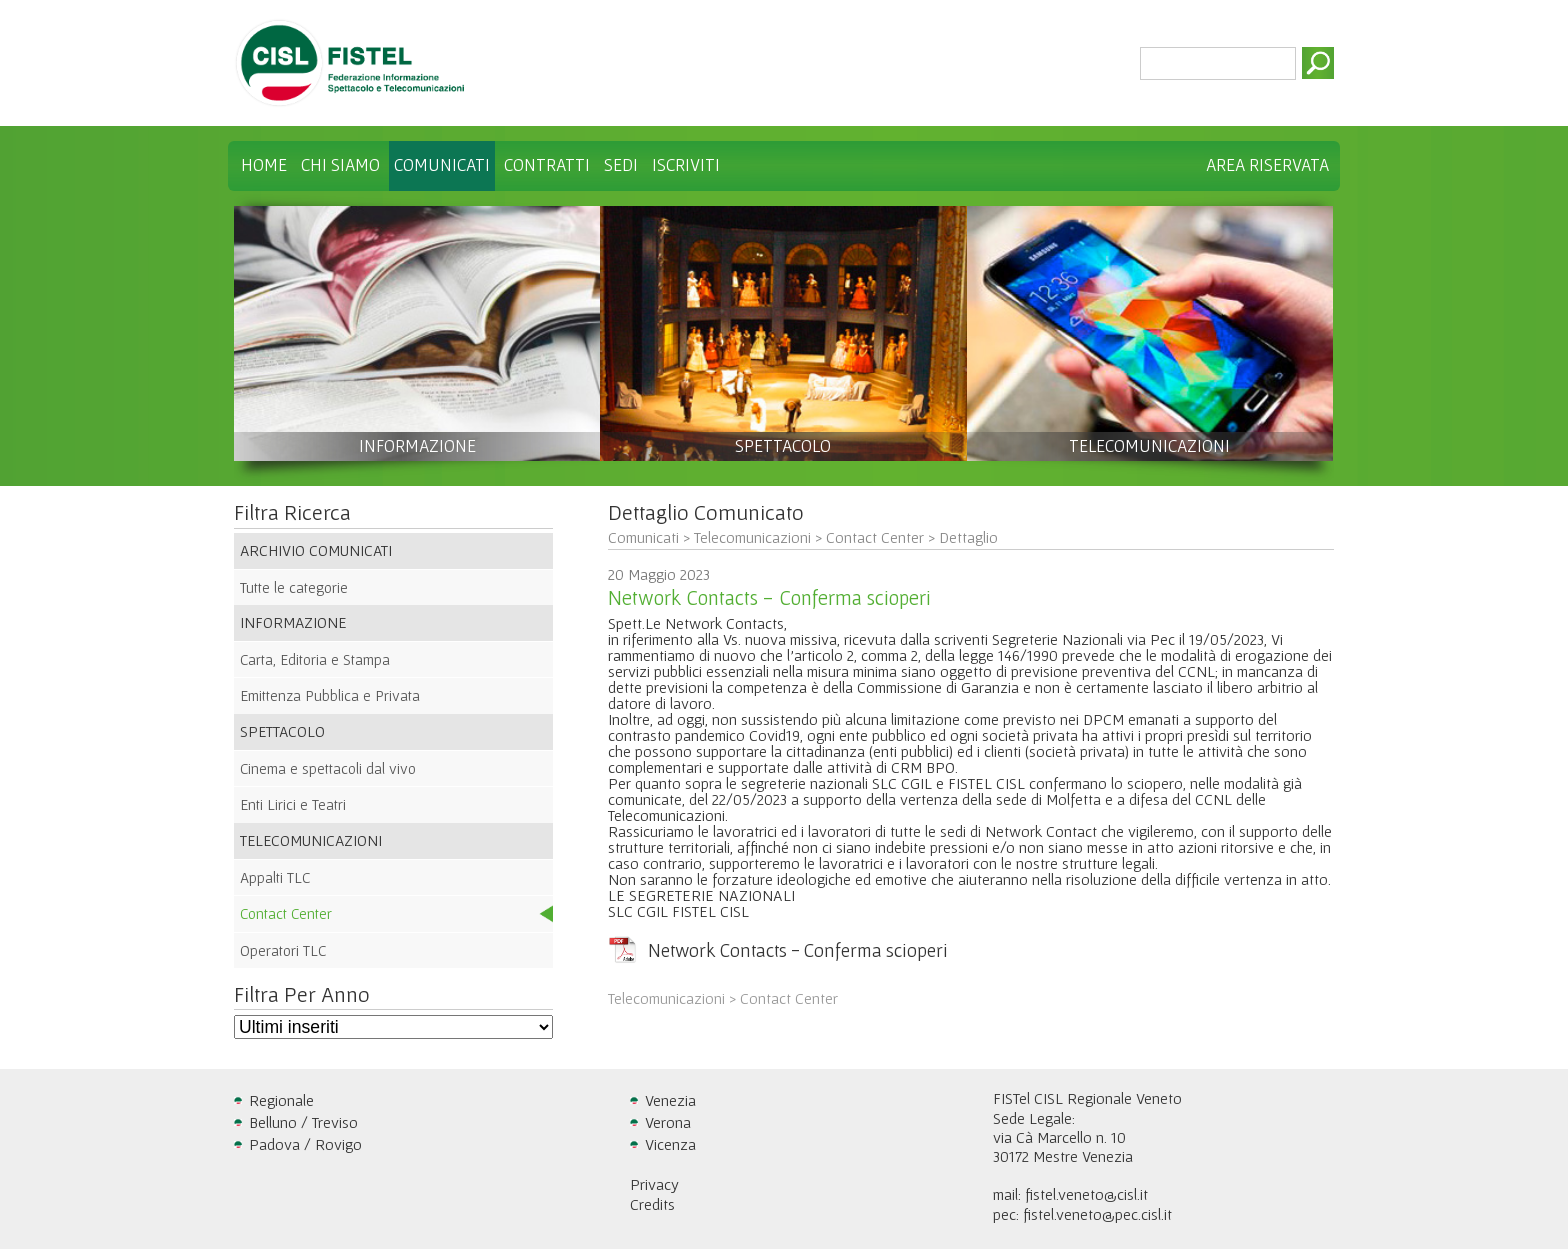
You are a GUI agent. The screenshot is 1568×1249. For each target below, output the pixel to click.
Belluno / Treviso (303, 1122)
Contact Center (286, 913)
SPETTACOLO (783, 446)
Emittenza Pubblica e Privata (330, 695)
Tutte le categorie (294, 587)
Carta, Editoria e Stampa (315, 659)
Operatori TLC (283, 950)
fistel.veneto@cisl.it (1086, 1194)
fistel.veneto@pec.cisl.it (1097, 1214)
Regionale (281, 1100)
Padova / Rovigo (305, 1144)
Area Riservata (1267, 165)
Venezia (670, 1100)
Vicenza (670, 1144)
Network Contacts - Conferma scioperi (798, 950)
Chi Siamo (340, 165)
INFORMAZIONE (417, 446)
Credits (652, 1204)
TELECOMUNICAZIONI (1149, 446)
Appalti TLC (275, 877)
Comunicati (442, 165)
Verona (668, 1122)
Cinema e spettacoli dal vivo (328, 768)
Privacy (654, 1184)
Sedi (621, 165)
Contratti (547, 165)
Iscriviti (686, 165)
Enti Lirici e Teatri (293, 804)
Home (264, 165)
